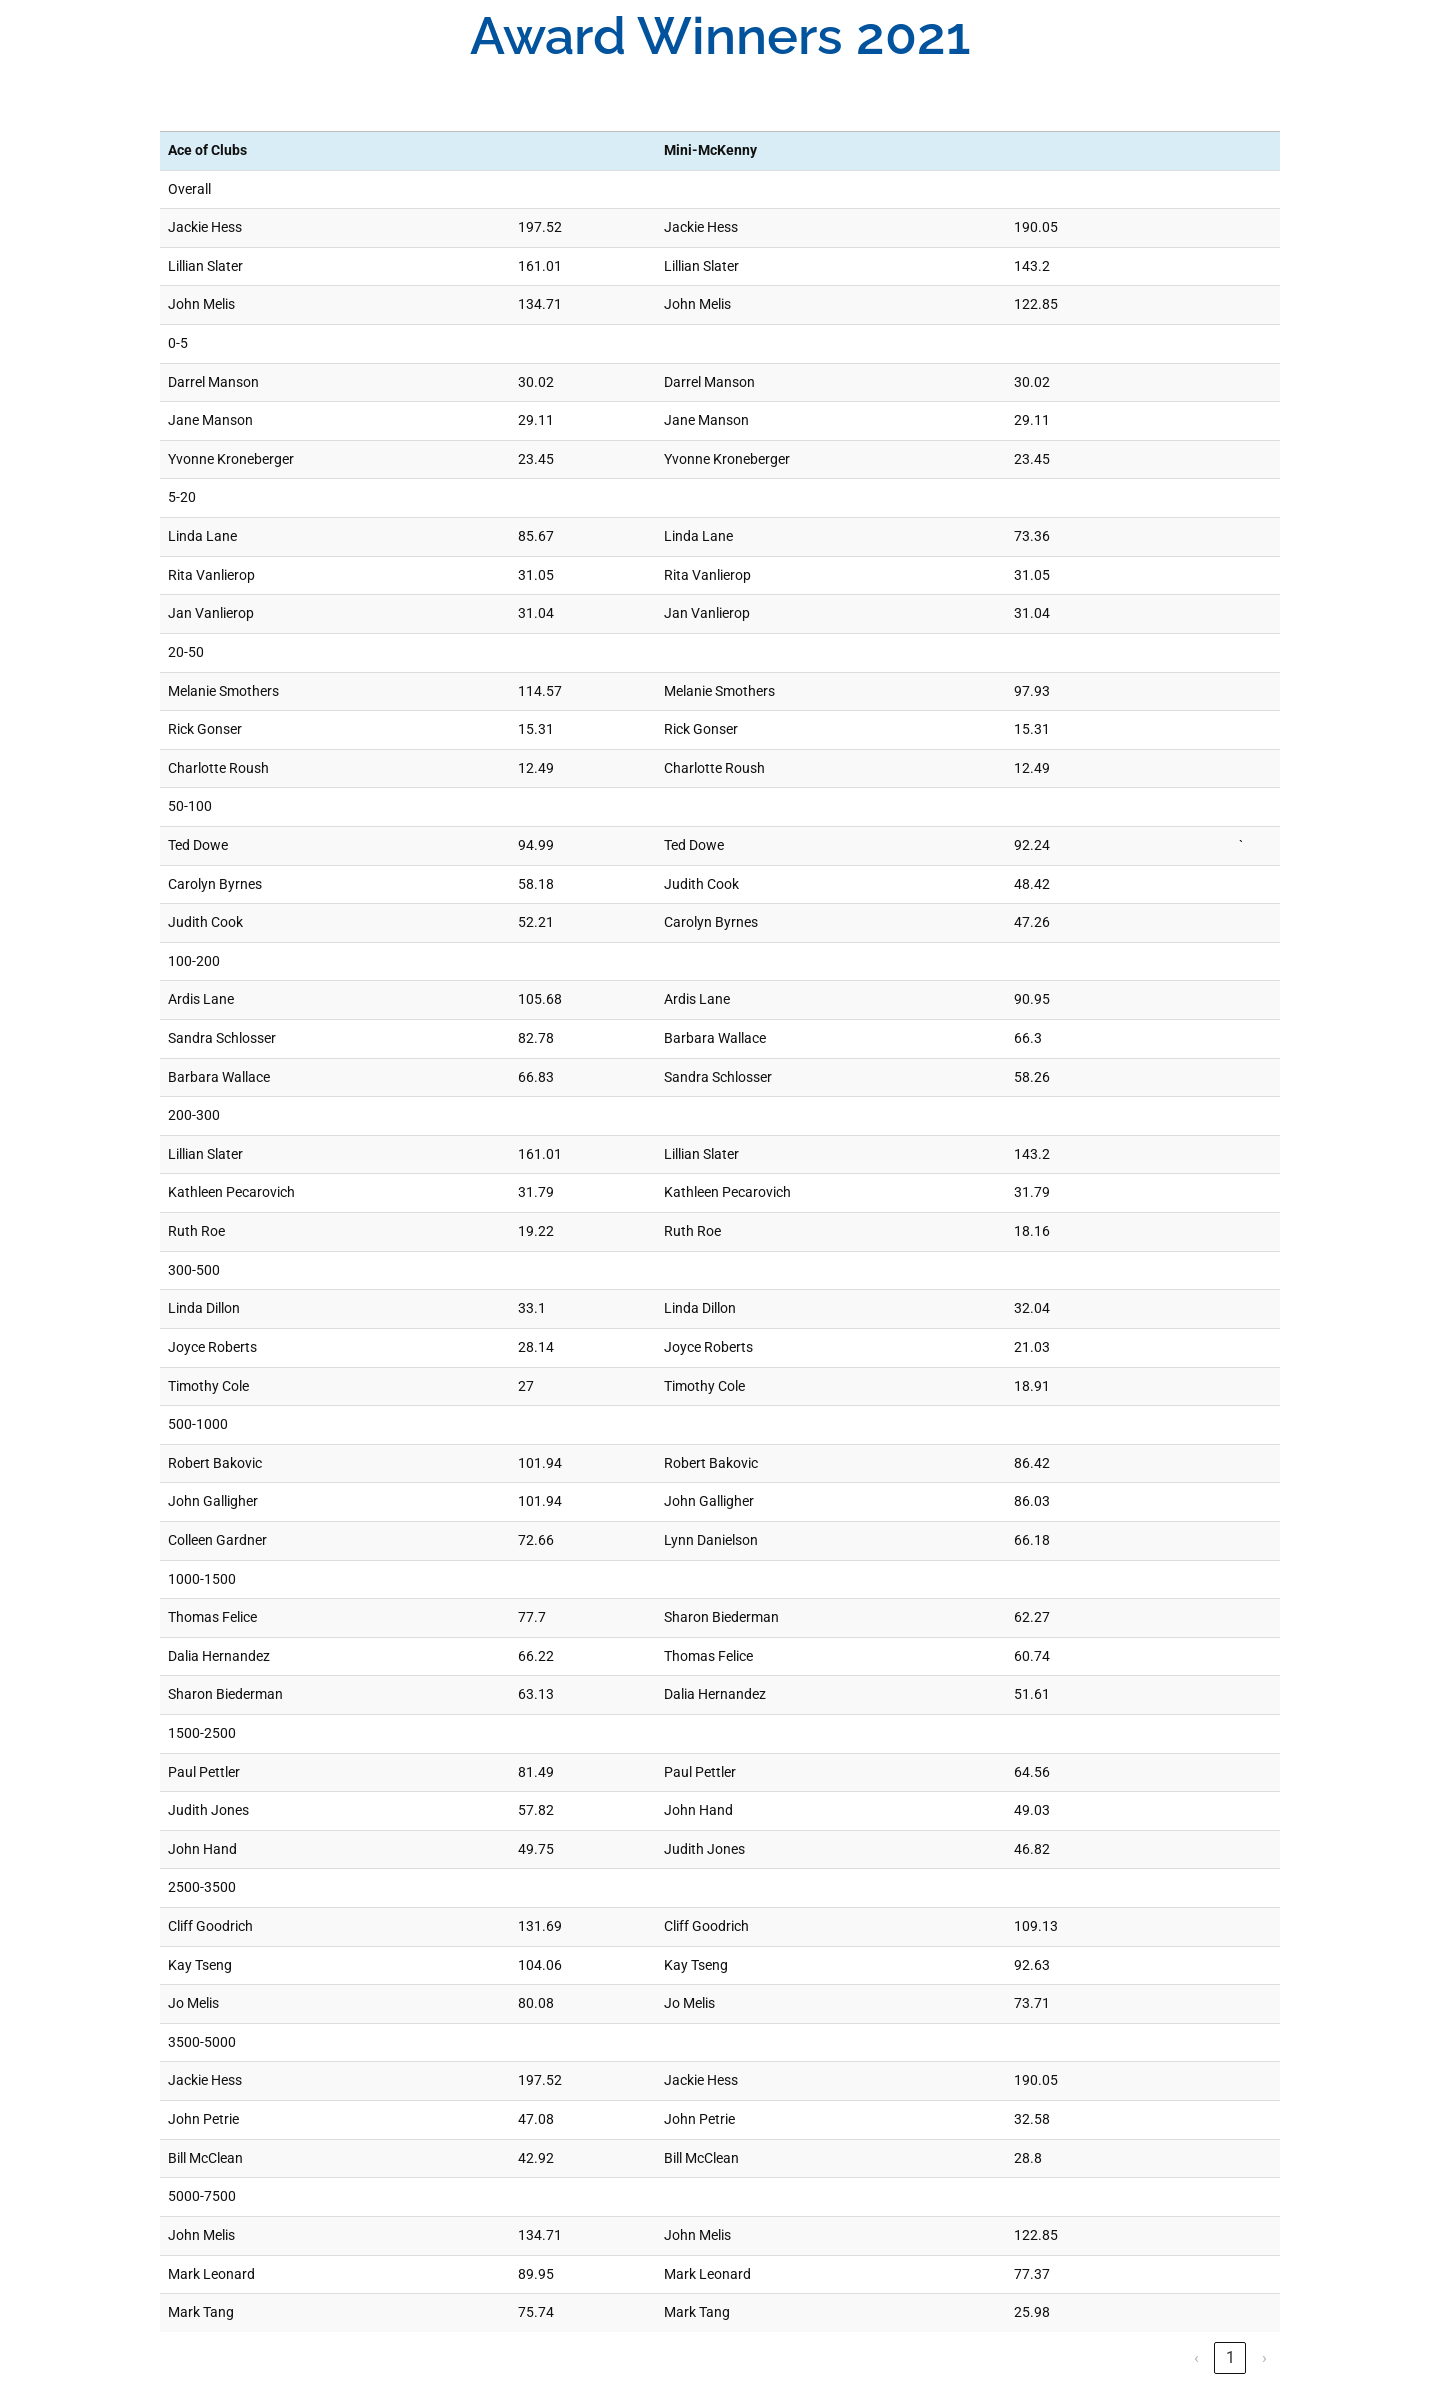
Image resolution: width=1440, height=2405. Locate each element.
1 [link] (1230, 2357)
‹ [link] (1196, 2357)
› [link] (1264, 2357)
